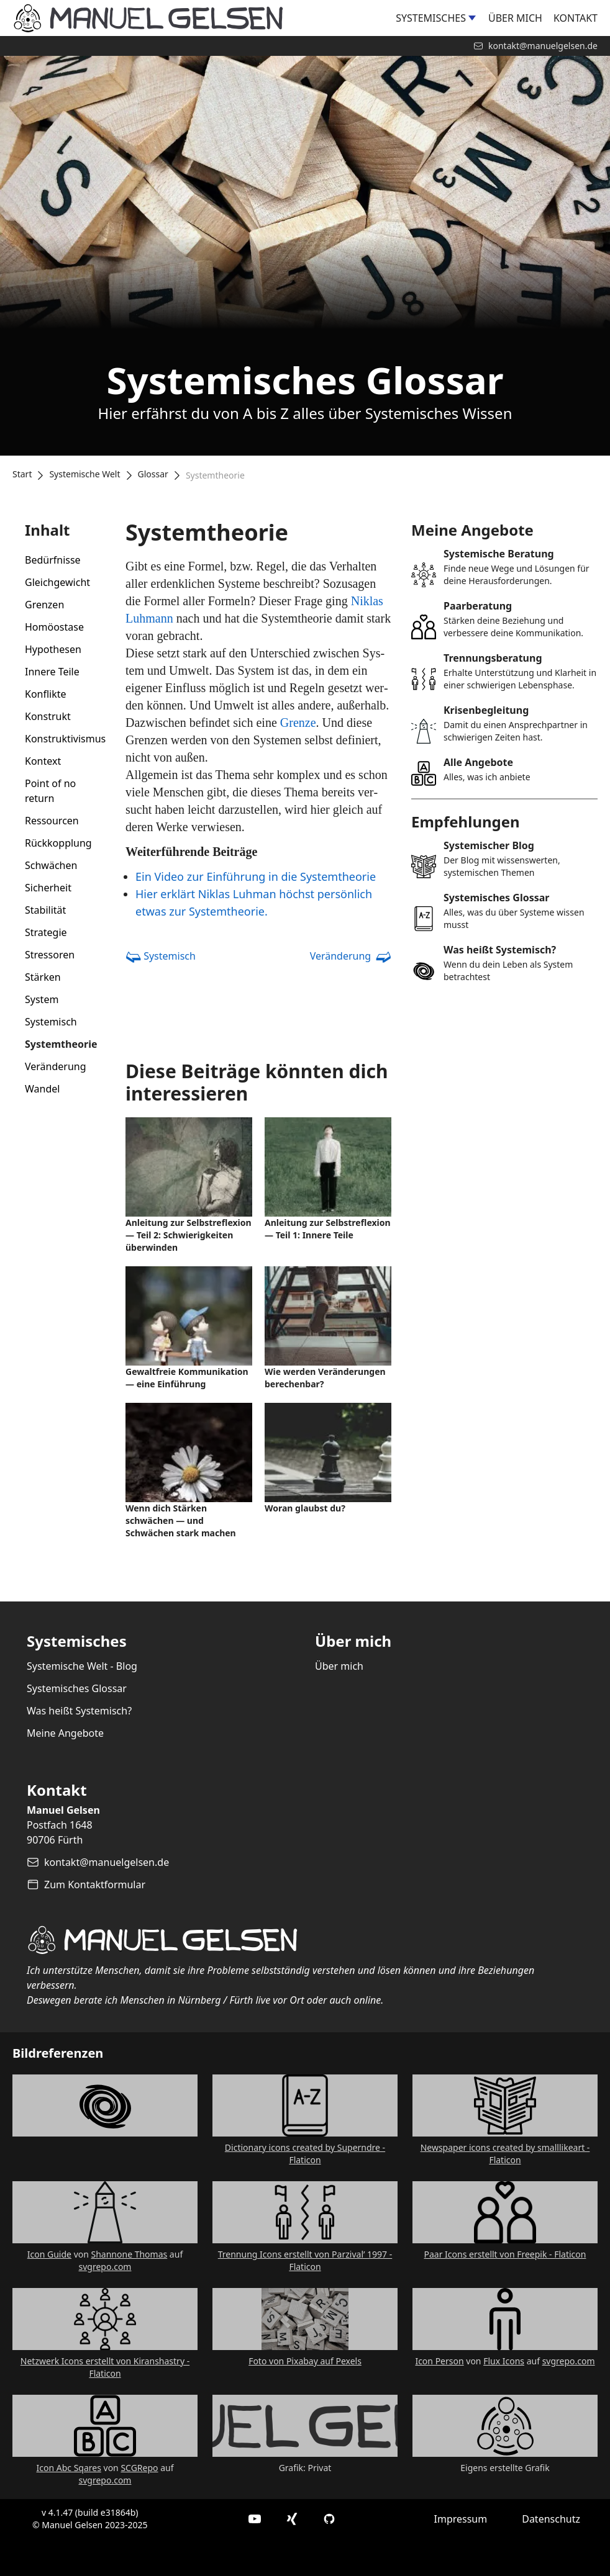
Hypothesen (53, 649)
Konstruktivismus (65, 738)
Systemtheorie (61, 1044)
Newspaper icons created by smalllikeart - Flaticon (505, 2153)
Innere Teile (52, 671)
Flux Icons (503, 2361)
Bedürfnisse (53, 560)
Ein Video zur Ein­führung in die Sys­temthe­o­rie (255, 876)
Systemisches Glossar (77, 1688)
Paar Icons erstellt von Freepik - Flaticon (505, 2254)
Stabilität (45, 910)
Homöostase (54, 627)
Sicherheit (48, 887)
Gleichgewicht (57, 582)
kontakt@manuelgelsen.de (106, 1862)
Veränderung (55, 1066)
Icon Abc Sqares (68, 2468)
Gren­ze (298, 722)
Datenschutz (551, 2519)
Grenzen (44, 604)
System (41, 999)
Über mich (515, 18)
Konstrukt (48, 716)
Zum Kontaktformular (94, 1884)
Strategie (46, 932)
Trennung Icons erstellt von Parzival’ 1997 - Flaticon (305, 2260)
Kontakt (575, 18)
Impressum (461, 2519)
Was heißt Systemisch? (79, 1711)
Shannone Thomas (129, 2254)
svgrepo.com (105, 2266)
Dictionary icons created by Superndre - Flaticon (305, 2153)
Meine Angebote (65, 1733)
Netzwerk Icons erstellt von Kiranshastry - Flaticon (104, 2367)
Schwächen (51, 865)
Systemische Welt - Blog (82, 1666)
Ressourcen (52, 820)
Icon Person (439, 2361)
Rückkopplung (58, 843)
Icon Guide (49, 2254)
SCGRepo (139, 2468)
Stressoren (50, 954)
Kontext (43, 761)
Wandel (42, 1089)
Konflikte (45, 694)
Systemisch (51, 1022)
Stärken (43, 977)
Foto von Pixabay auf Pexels (305, 2361)
